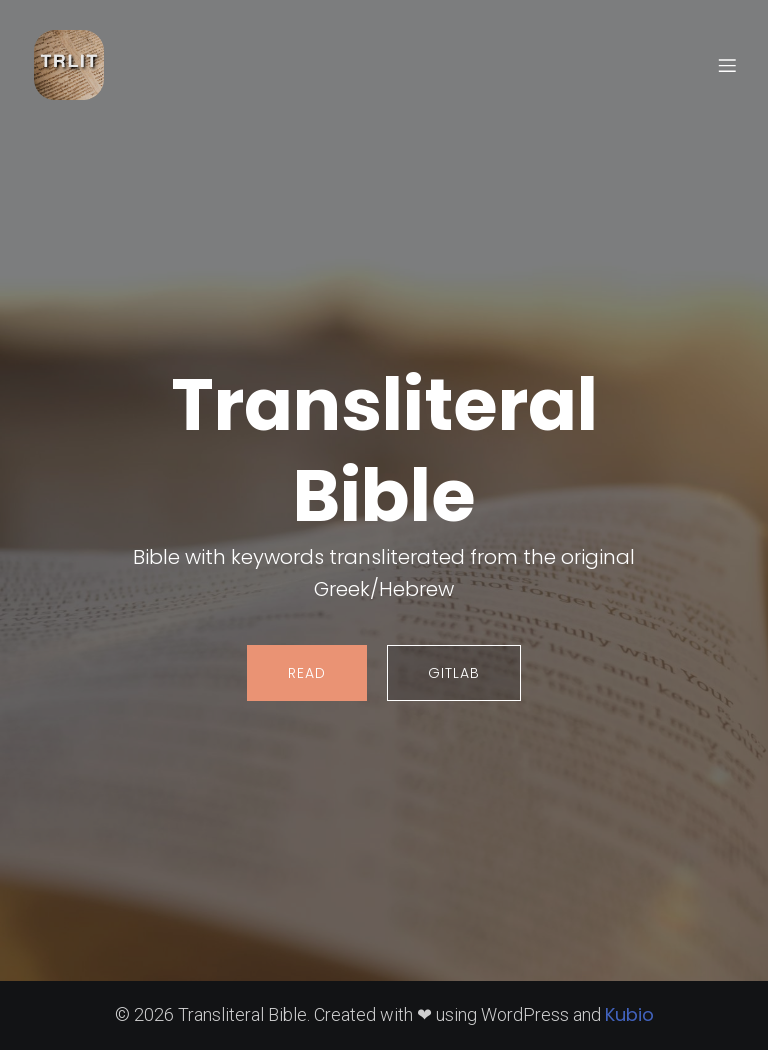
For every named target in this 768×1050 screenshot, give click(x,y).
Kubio (629, 1014)
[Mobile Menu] (727, 65)
